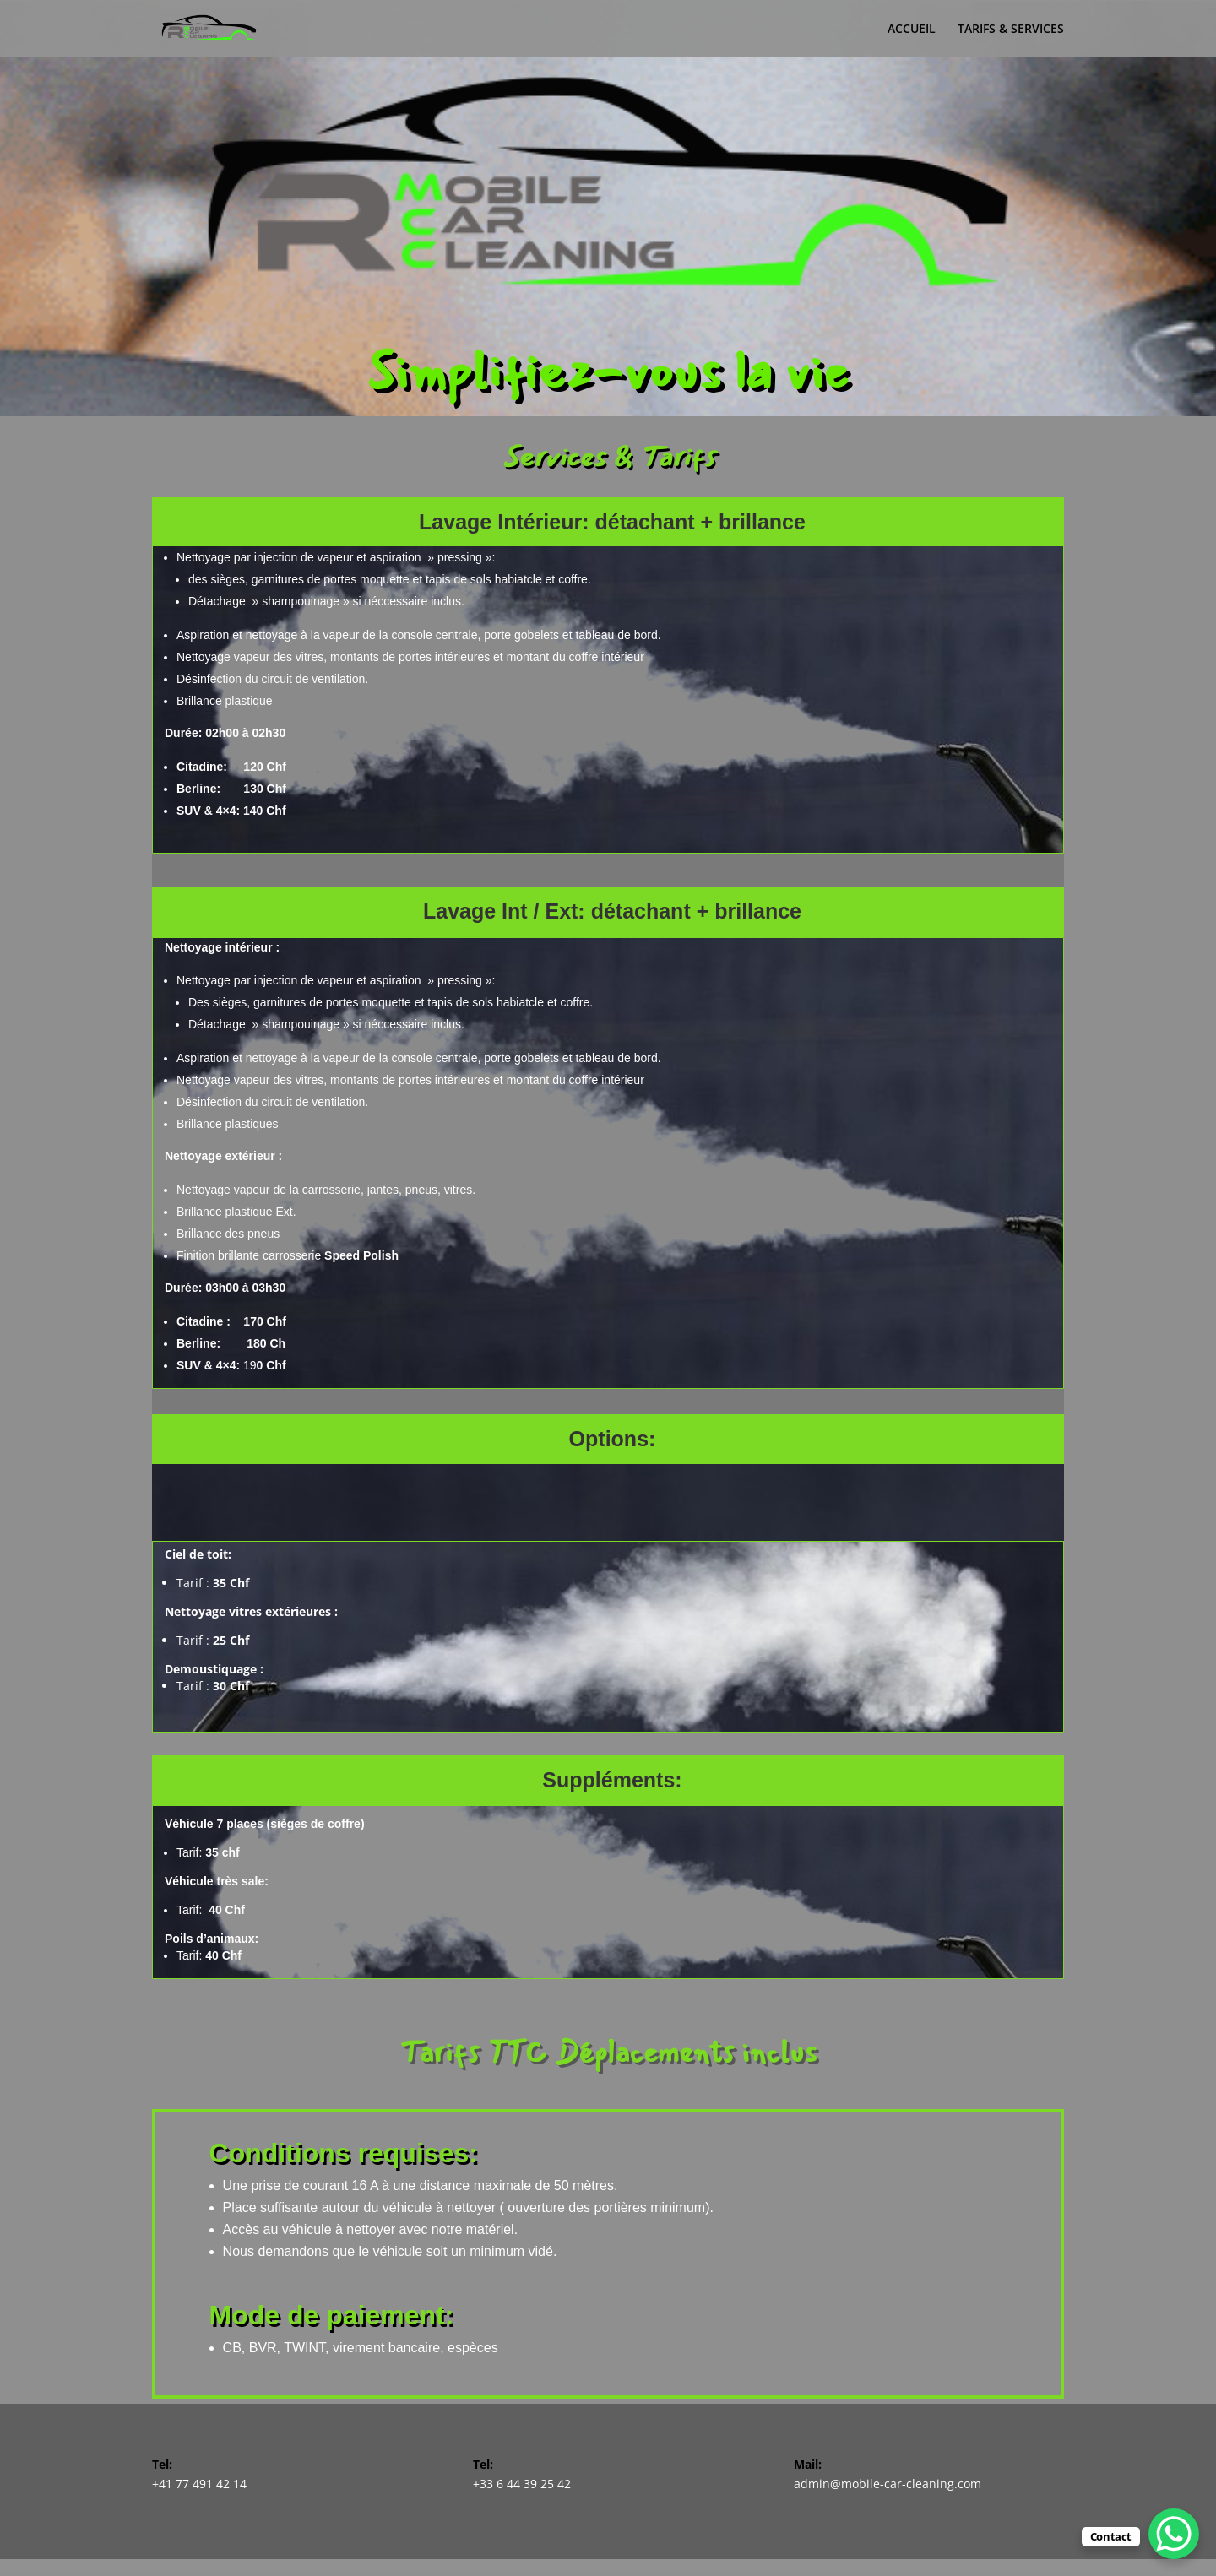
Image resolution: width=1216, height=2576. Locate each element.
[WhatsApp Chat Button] (1173, 2533)
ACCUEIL (912, 29)
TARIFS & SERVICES (1011, 29)
